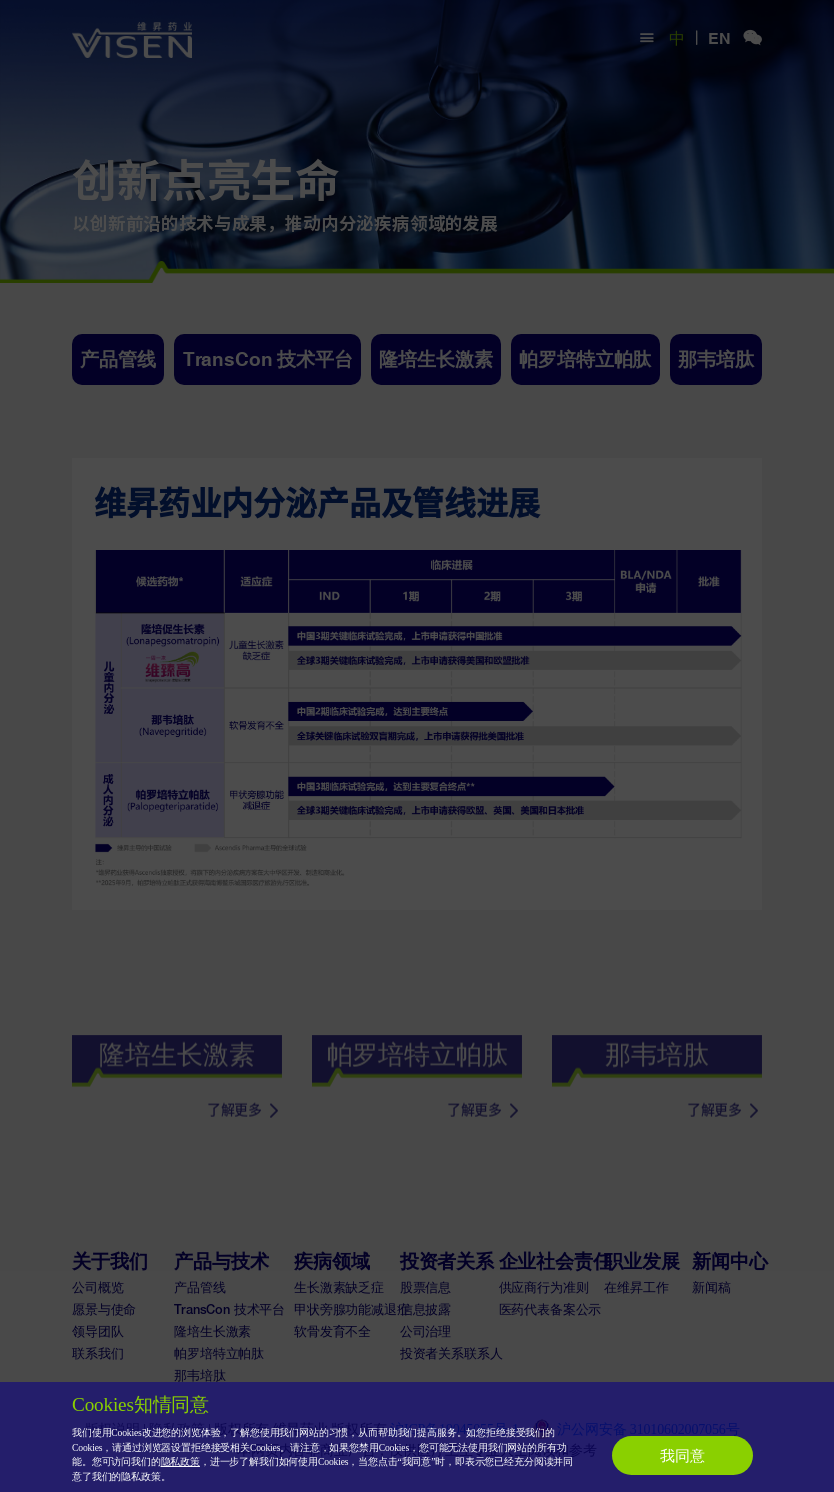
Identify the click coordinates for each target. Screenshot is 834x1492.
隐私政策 (180, 1461)
